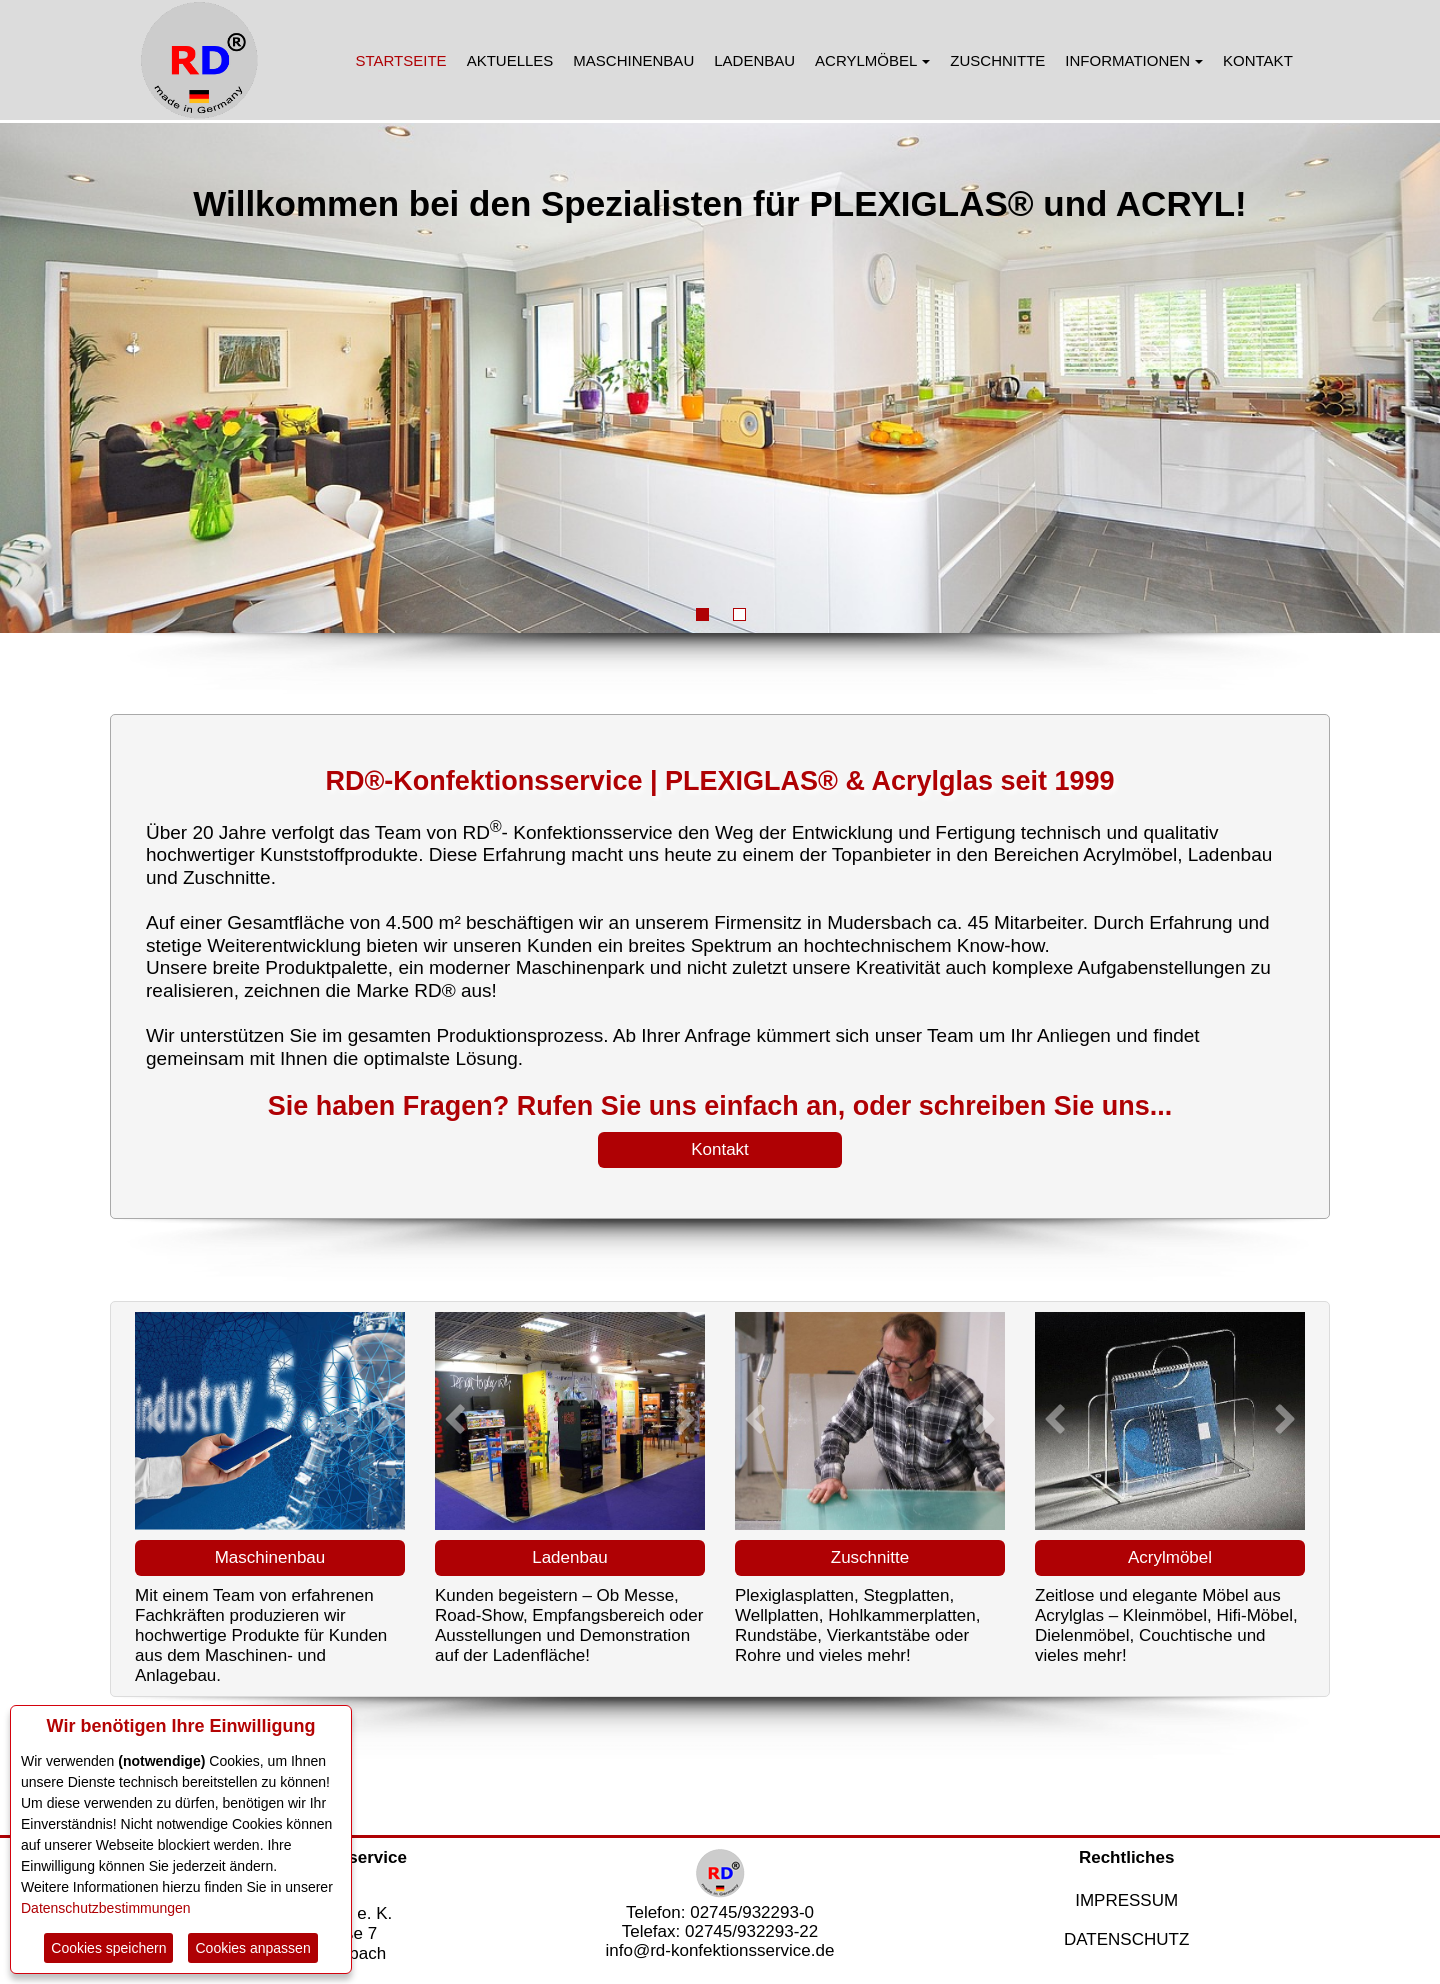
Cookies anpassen (252, 1948)
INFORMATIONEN (1134, 60)
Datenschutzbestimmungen (106, 1908)
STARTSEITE (401, 60)
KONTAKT (1258, 60)
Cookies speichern (108, 1948)
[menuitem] (401, 60)
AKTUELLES (510, 60)
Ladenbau (570, 1557)
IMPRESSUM (1126, 1900)
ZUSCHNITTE (997, 60)
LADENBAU (754, 60)
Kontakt (720, 1149)
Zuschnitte (870, 1557)
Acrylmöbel (1170, 1557)
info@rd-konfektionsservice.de (720, 1950)
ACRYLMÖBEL (872, 60)
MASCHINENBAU (633, 60)
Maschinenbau (270, 1557)
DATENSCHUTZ (1126, 1939)
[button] (155, 1419)
